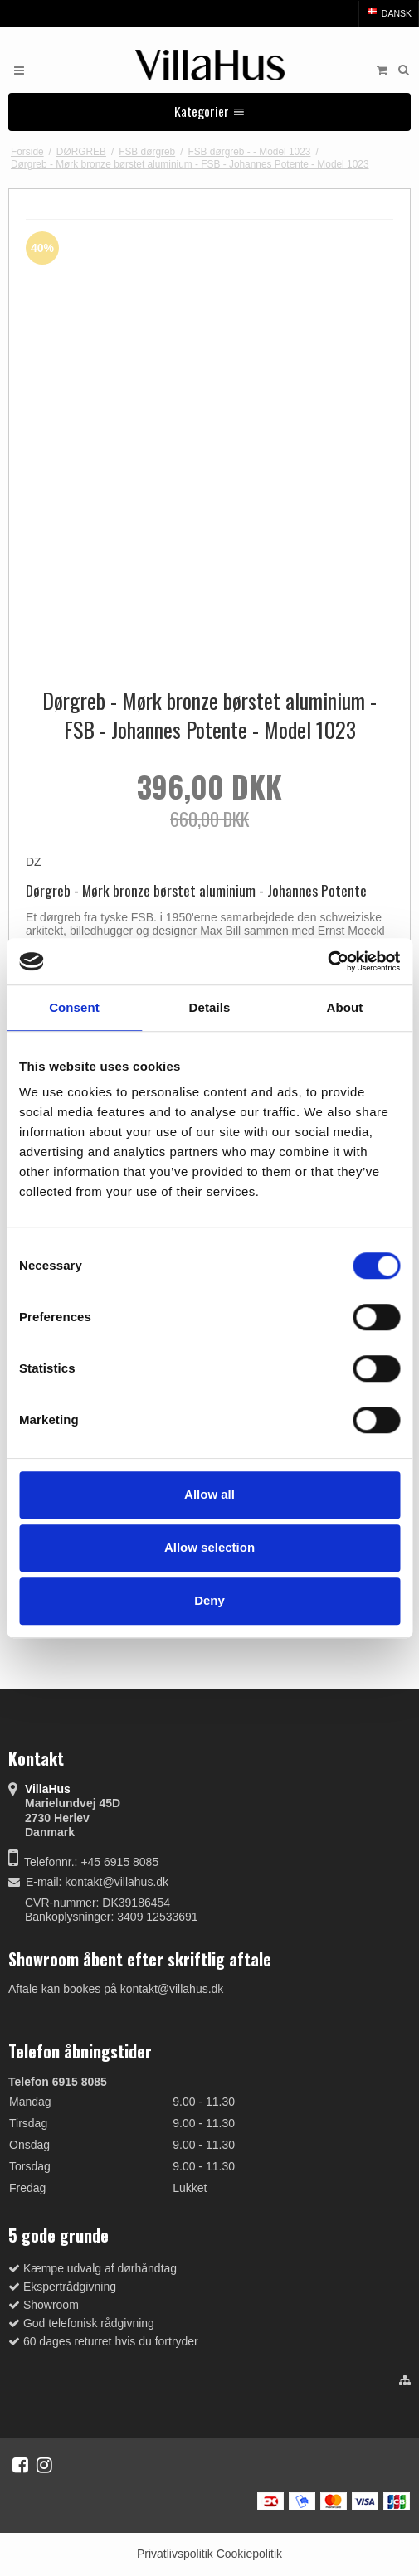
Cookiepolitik (249, 2553)
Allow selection (209, 1547)
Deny (209, 1600)
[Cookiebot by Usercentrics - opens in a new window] (327, 961)
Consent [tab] (74, 1007)
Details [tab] (210, 1007)
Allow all (209, 1494)
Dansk (389, 13)
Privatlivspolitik (175, 2553)
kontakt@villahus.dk (116, 1881)
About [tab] (345, 1007)
